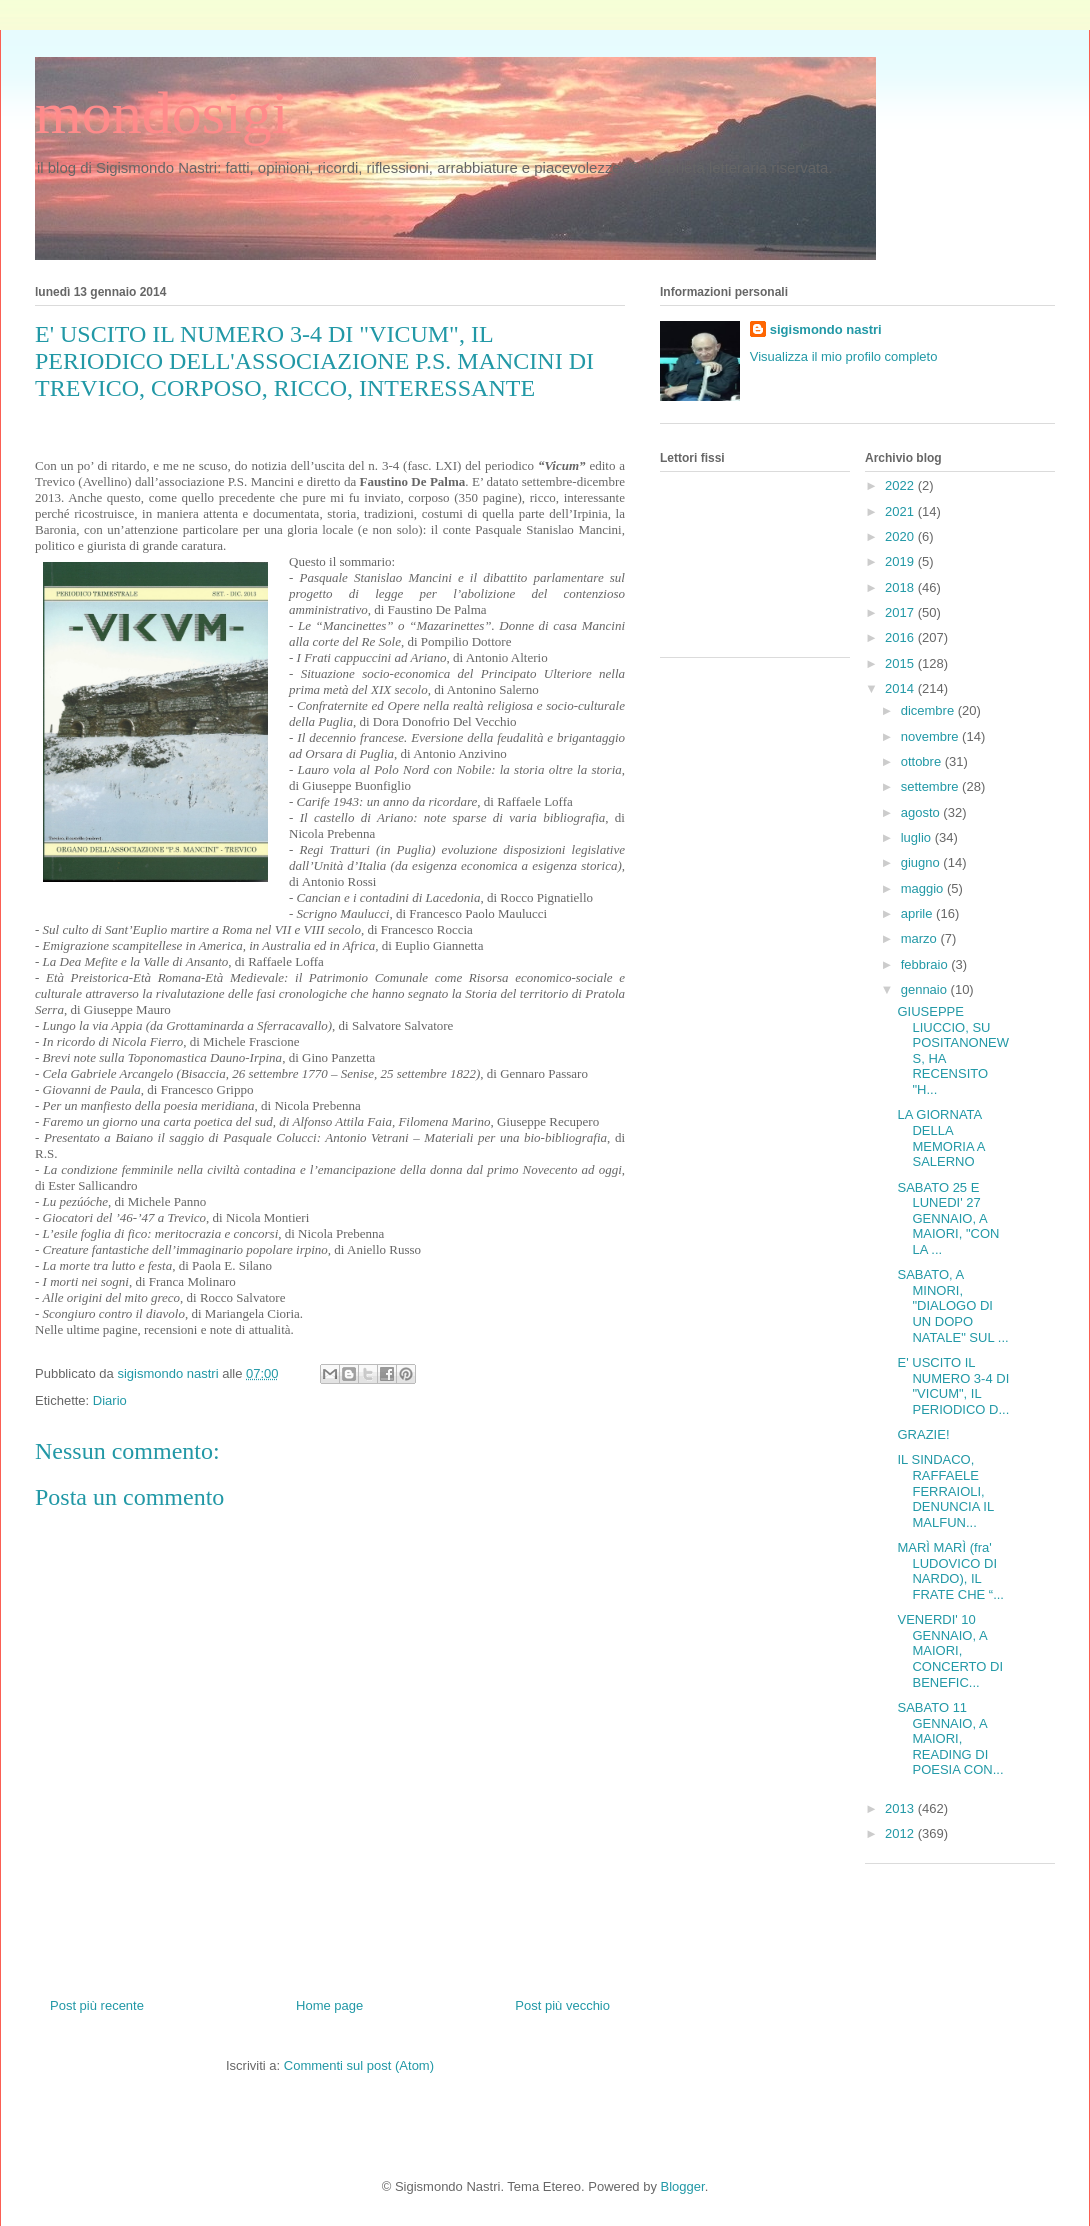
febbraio (926, 964)
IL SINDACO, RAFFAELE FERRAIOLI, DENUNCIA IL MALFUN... (945, 1490)
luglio (918, 837)
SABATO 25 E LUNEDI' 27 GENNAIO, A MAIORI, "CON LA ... (948, 1218)
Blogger (683, 2186)
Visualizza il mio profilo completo (844, 356)
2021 (901, 511)
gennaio (926, 989)
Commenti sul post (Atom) (359, 2065)
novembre (931, 736)
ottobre (923, 761)
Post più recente (97, 2005)
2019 (901, 561)
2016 (901, 637)
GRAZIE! (923, 1434)
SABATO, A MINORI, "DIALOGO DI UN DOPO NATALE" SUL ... (952, 1305)
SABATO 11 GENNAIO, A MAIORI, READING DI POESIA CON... (950, 1738)
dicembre (929, 710)
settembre (931, 786)
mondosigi (161, 113)
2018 (901, 587)
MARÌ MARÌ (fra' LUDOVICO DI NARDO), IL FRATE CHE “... (950, 1571)
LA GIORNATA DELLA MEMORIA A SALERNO (940, 1138)
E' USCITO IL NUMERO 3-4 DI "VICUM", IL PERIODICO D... (953, 1386)
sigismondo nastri (826, 329)
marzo (921, 938)
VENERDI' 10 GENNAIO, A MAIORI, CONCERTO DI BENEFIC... (950, 1650)
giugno (922, 862)
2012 (901, 1833)
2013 (901, 1808)
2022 (901, 485)
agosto (922, 812)
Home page (329, 2005)
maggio (924, 888)
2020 (901, 536)
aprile (918, 913)
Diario (110, 1400)
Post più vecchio (562, 2005)
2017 (901, 612)
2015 (901, 663)
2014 (901, 688)
